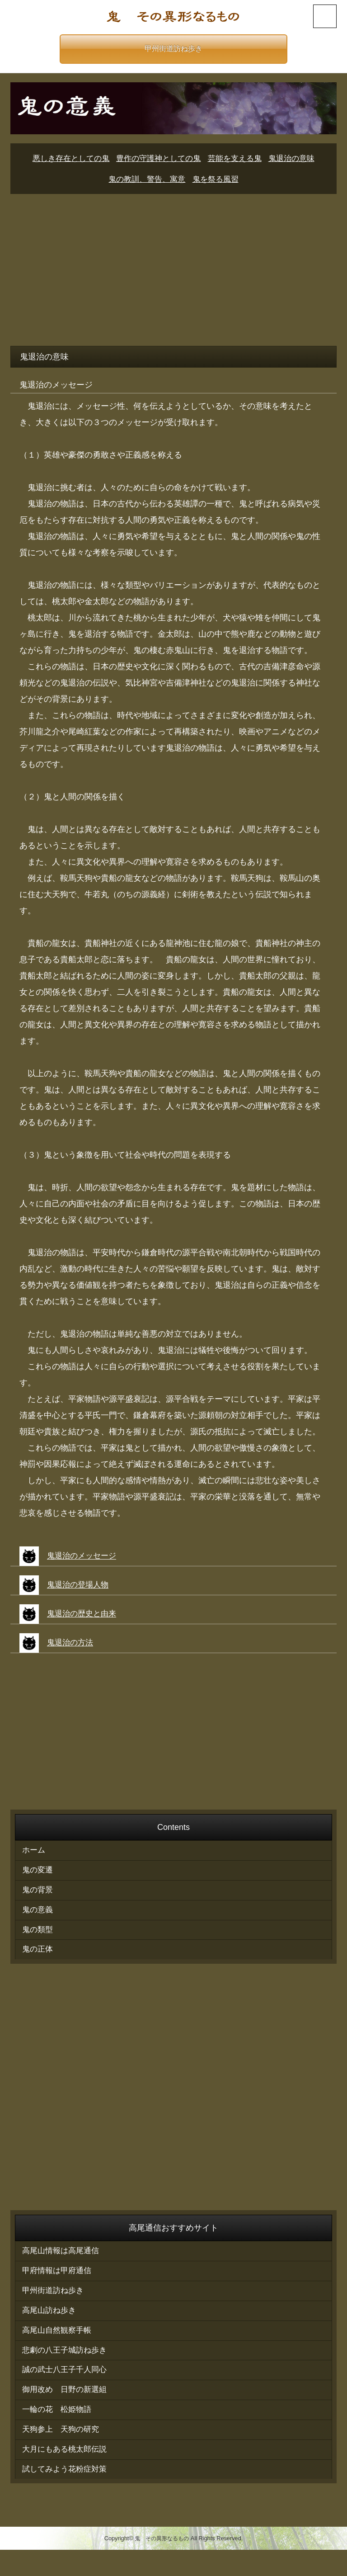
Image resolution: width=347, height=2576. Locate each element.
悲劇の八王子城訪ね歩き (67, 2367)
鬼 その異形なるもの (161, 2565)
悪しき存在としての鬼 (65, 159)
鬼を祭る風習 (217, 179)
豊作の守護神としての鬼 (157, 159)
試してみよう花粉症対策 (67, 2495)
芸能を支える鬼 (238, 159)
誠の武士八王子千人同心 (67, 2388)
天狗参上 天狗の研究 (62, 2452)
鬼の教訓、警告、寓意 (145, 179)
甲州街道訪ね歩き (173, 49)
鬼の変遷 (38, 1873)
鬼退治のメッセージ (83, 1556)
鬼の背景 (38, 1894)
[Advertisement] (173, 267)
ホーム (34, 1852)
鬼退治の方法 (71, 1643)
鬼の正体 (38, 1958)
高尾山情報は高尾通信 (62, 2261)
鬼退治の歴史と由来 (83, 1614)
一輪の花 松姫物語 (58, 2431)
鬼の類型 (38, 1937)
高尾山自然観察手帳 (58, 2346)
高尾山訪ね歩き (50, 2325)
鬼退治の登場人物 (79, 1585)
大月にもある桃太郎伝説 (67, 2473)
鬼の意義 (38, 1915)
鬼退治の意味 (297, 159)
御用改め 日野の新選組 (67, 2410)
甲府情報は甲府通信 (58, 2282)
